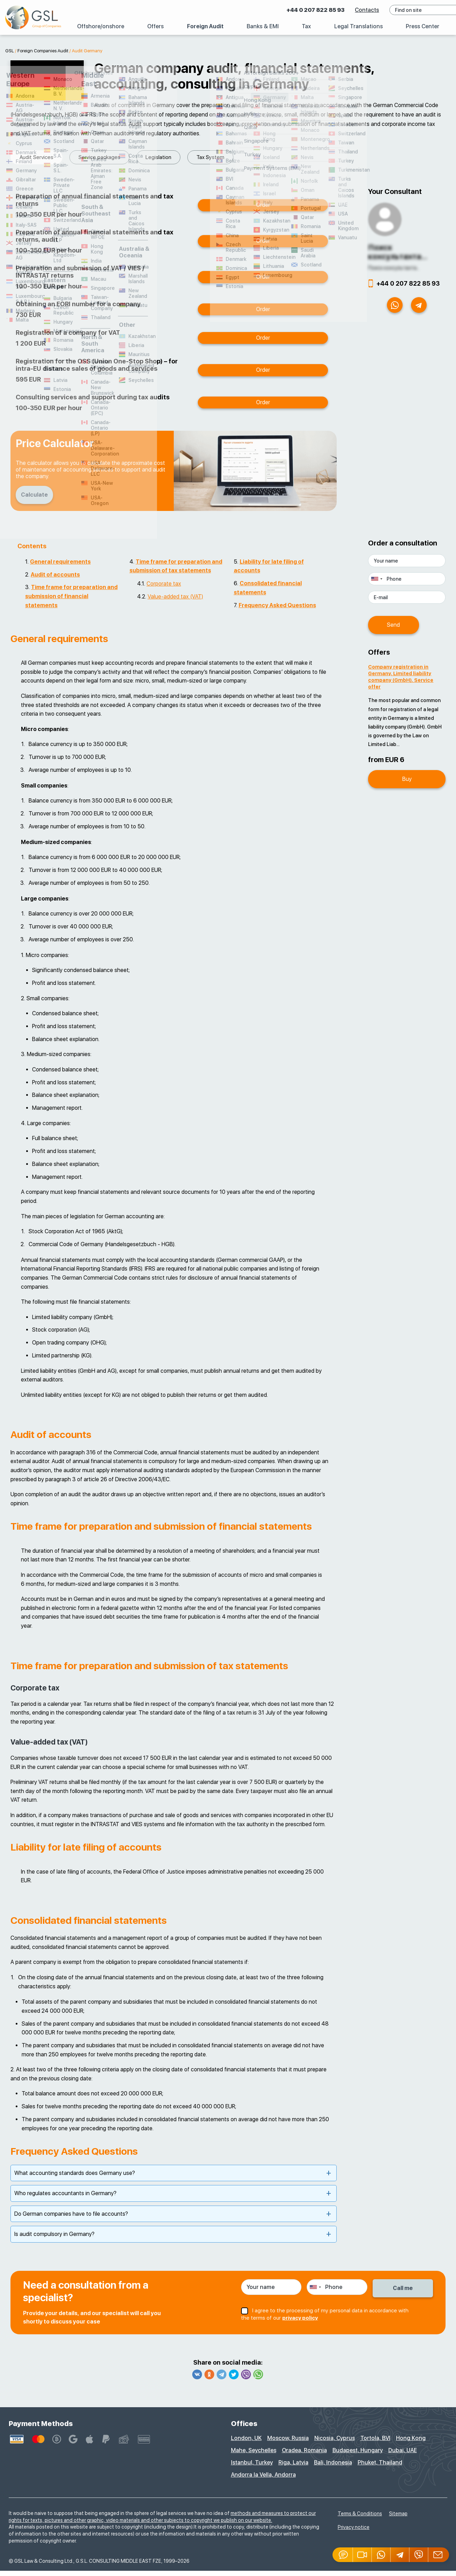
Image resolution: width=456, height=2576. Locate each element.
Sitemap (398, 2519)
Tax (306, 26)
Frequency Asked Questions (277, 610)
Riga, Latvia (293, 2467)
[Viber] (419, 2554)
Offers (155, 26)
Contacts (351, 10)
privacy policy (300, 2322)
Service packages (40, 157)
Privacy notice (353, 2532)
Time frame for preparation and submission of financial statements (71, 601)
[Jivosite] (342, 2554)
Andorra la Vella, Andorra (263, 2480)
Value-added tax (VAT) (175, 601)
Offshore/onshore (100, 26)
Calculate (37, 500)
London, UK (246, 2443)
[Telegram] (400, 2554)
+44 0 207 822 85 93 (300, 10)
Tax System (151, 157)
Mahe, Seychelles (253, 2455)
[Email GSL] (438, 2554)
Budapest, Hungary (357, 2455)
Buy (407, 777)
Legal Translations (358, 26)
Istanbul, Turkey (252, 2467)
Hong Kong (411, 2443)
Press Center (422, 26)
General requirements (60, 567)
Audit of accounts (55, 580)
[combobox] (376, 584)
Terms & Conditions (360, 2519)
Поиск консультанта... (397, 257)
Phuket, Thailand (380, 2467)
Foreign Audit (205, 26)
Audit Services (207, 157)
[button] (362, 2554)
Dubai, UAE (402, 2455)
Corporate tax (164, 589)
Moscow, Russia (288, 2443)
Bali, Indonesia (333, 2467)
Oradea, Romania (304, 2455)
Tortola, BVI (375, 2443)
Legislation (99, 157)
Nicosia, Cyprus (334, 2443)
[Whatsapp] (381, 2554)
